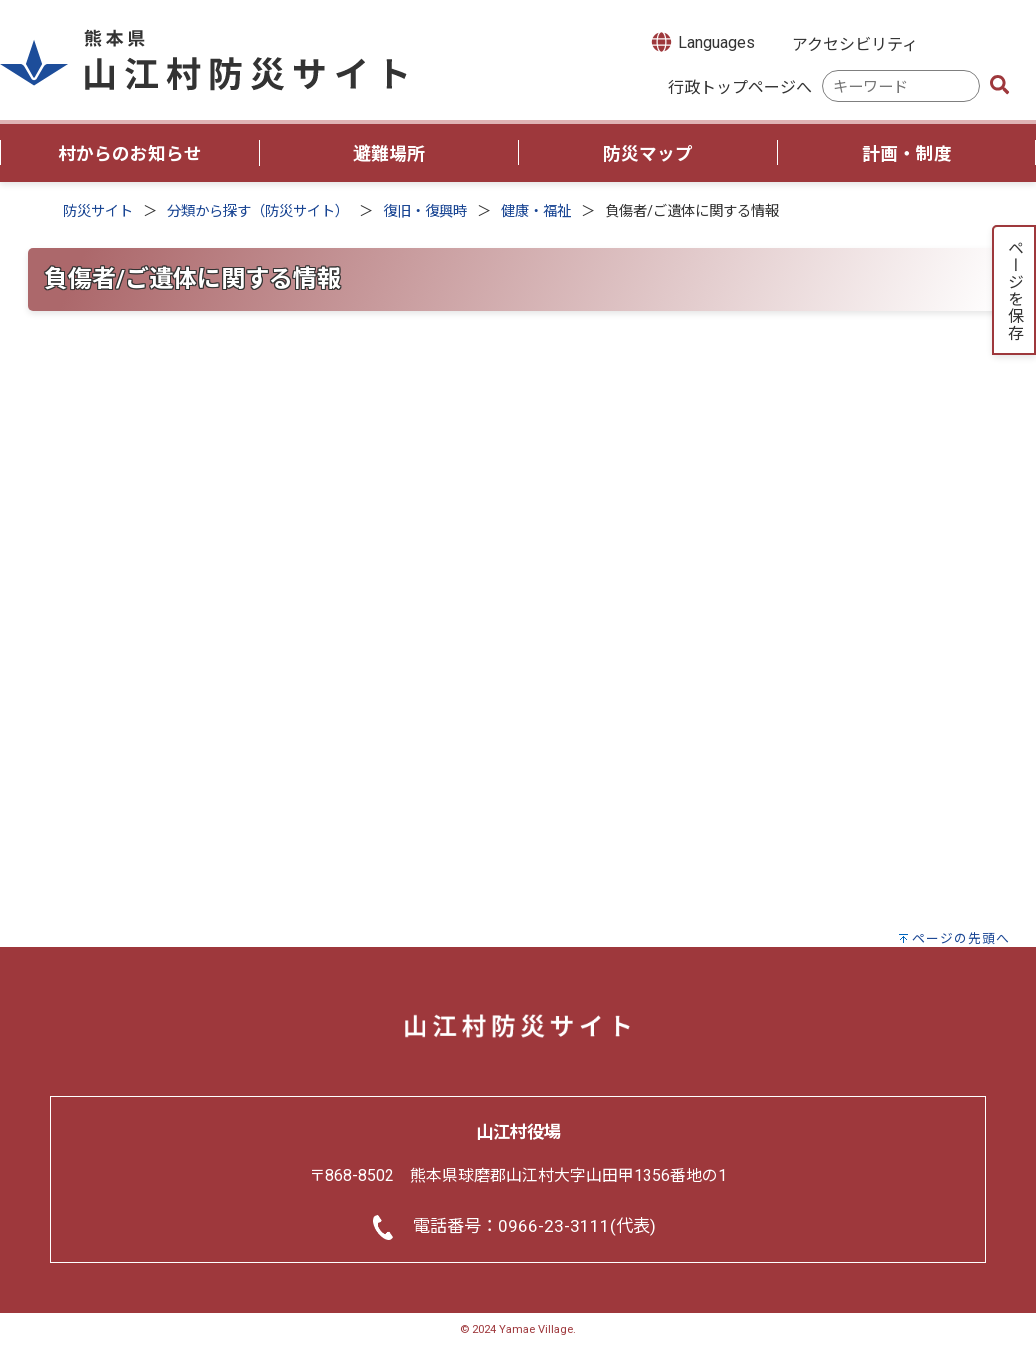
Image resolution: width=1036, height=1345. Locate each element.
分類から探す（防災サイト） (258, 211)
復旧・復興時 (425, 211)
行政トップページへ (740, 87)
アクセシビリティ (855, 44)
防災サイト (98, 211)
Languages (702, 42)
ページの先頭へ (961, 938)
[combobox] (901, 86)
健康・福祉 (536, 211)
